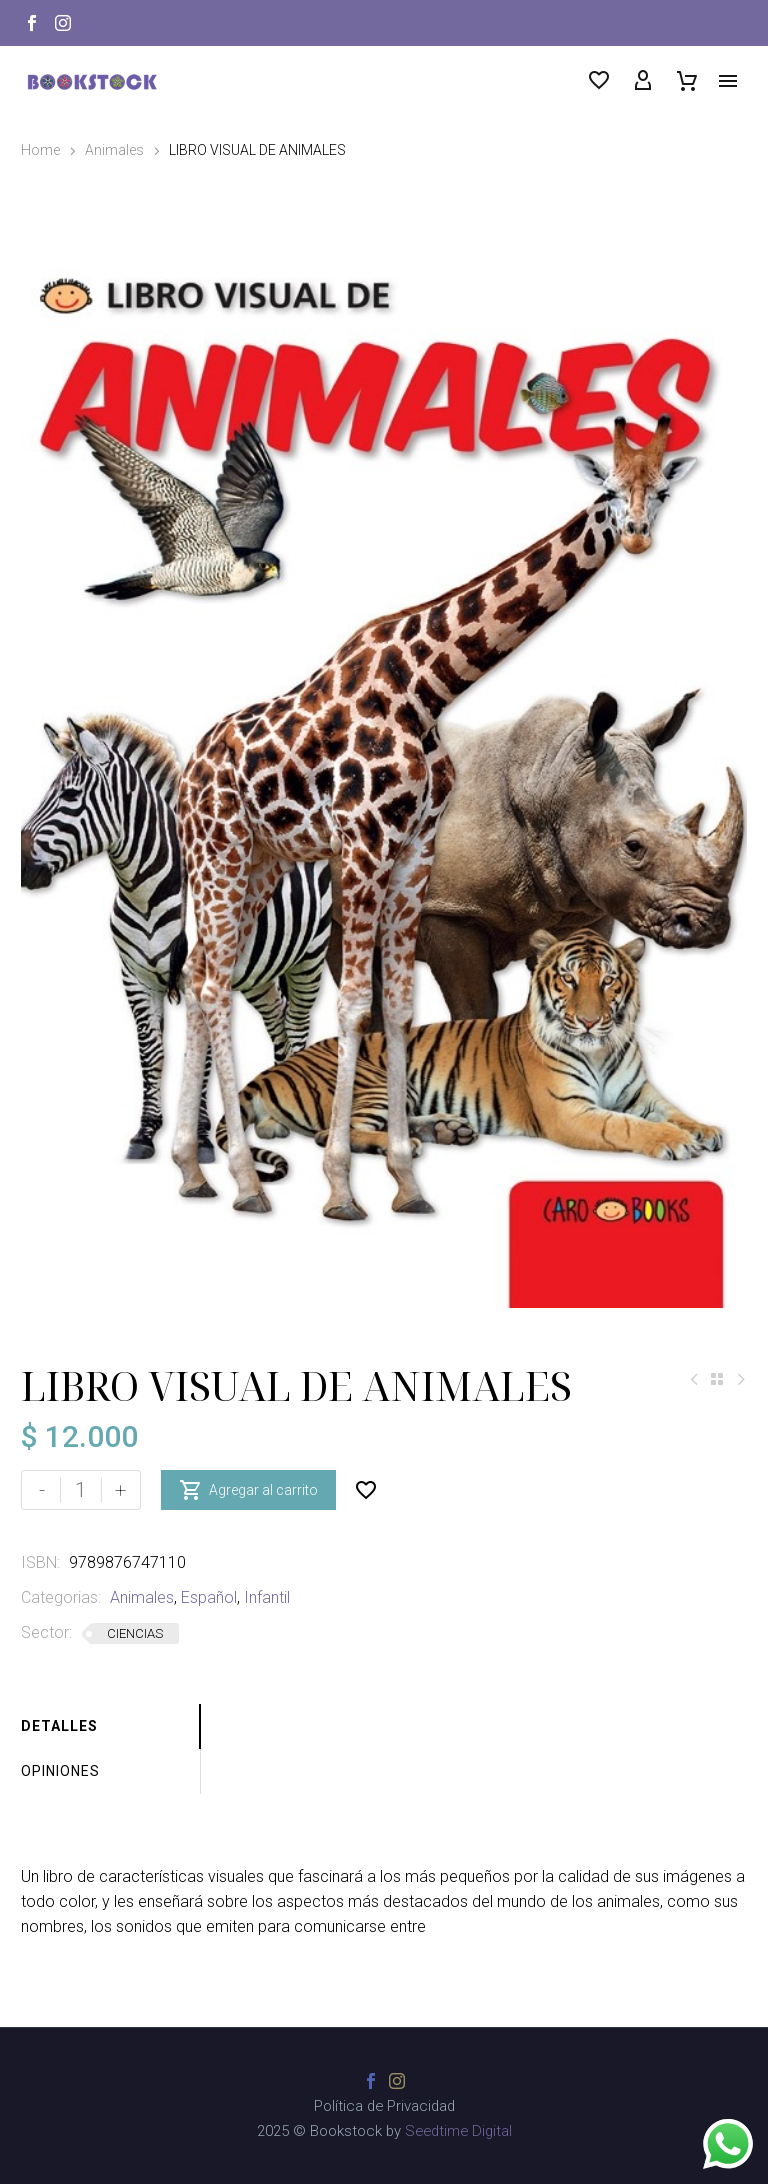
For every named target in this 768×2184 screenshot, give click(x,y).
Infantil (267, 1597)
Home (40, 150)
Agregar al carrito (248, 1490)
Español (209, 1597)
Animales (114, 150)
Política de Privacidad (384, 2106)
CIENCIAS (135, 1633)
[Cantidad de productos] (81, 1490)
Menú (728, 81)
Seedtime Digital (458, 2131)
